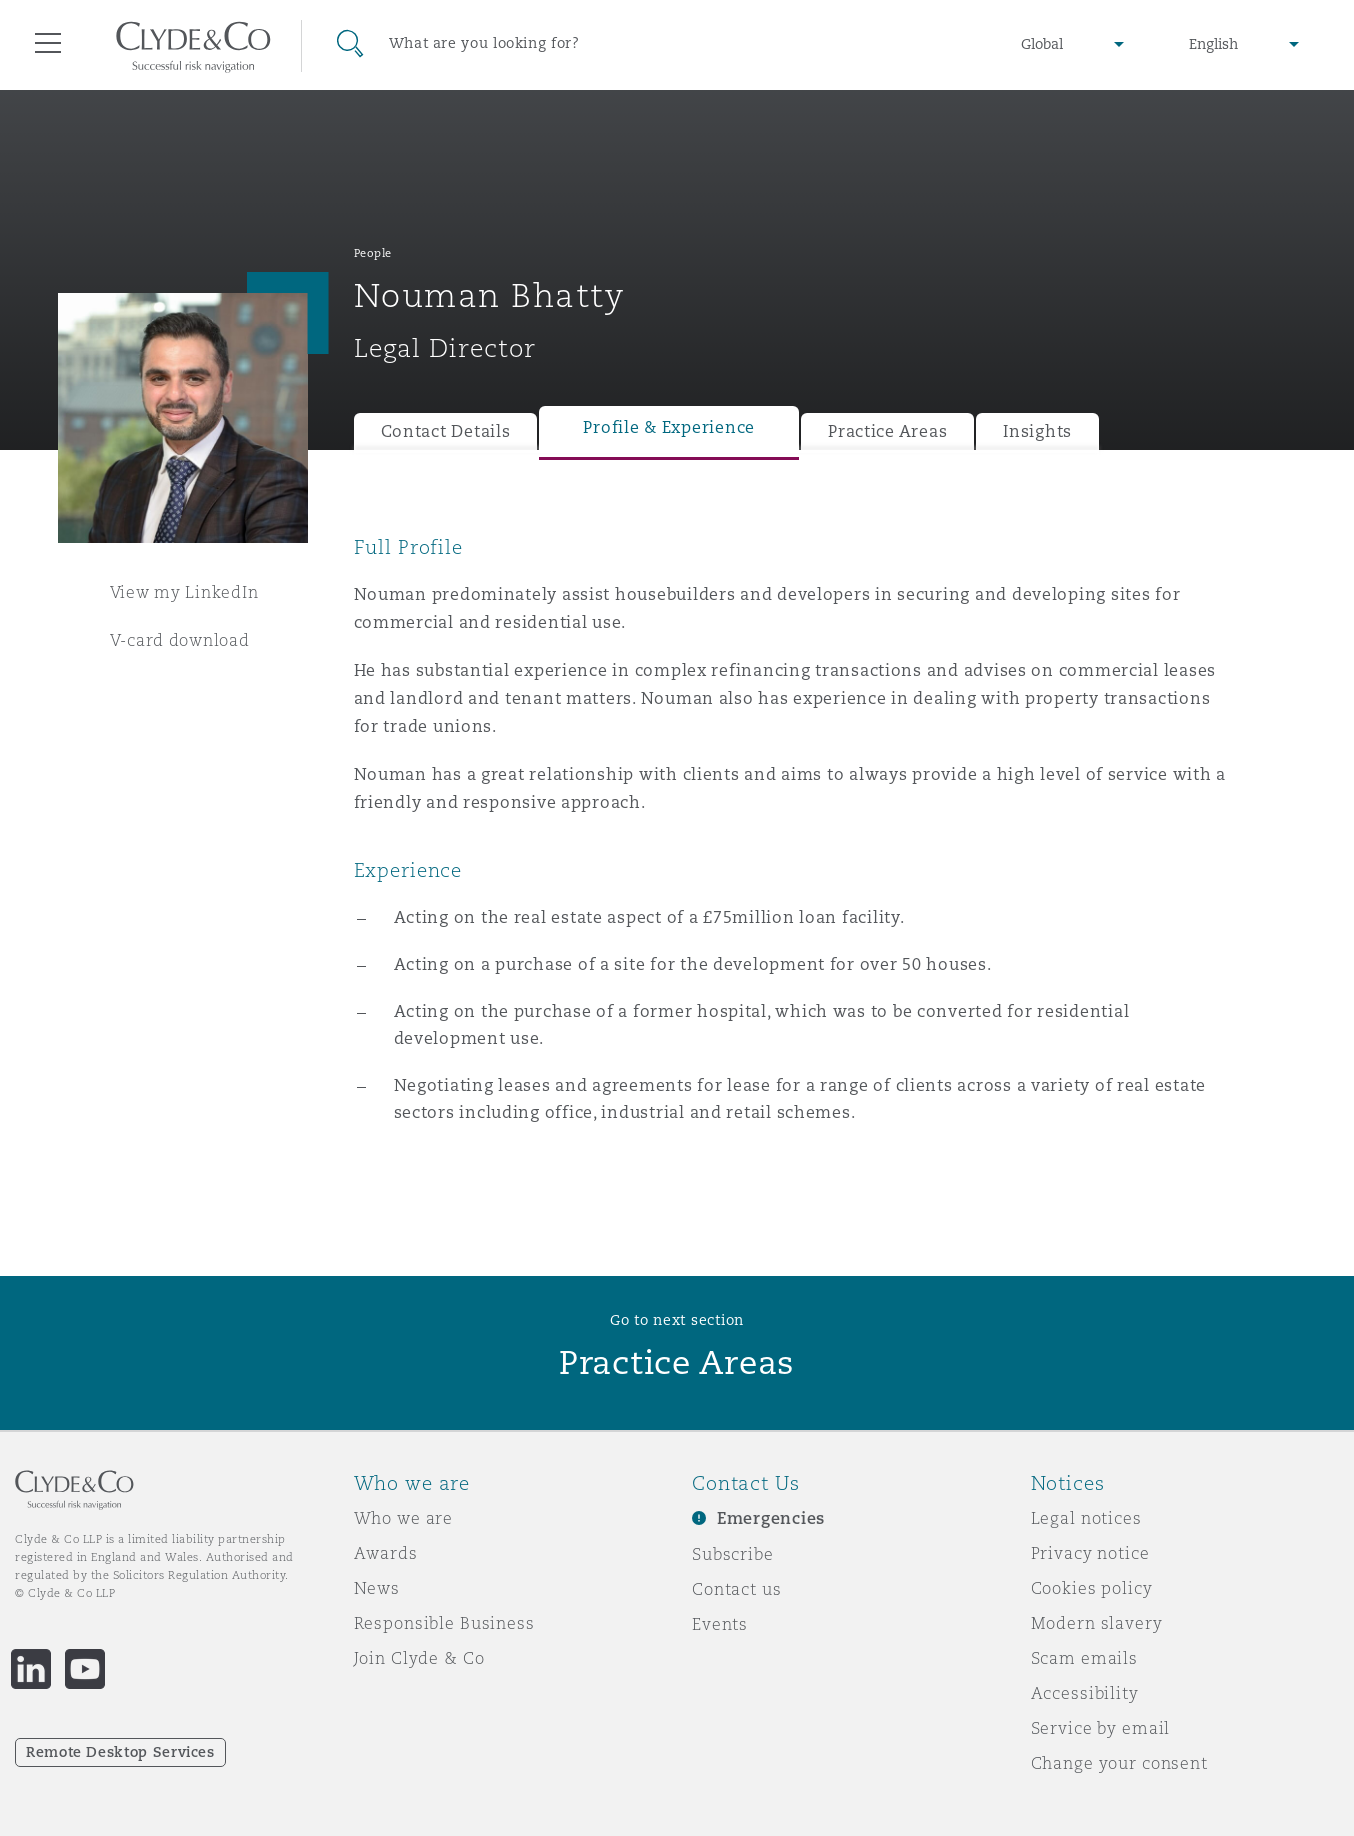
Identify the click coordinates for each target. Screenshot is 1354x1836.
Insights (1037, 431)
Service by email (1101, 1728)
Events (720, 1624)
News (377, 1588)
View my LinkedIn (184, 592)
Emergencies (771, 1518)
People (373, 253)
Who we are (404, 1518)
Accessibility (1085, 1693)
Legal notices (1086, 1518)
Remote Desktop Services (120, 1752)
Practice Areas (887, 431)
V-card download (180, 640)
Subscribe (733, 1554)
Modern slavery (1097, 1623)
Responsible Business (444, 1623)
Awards (386, 1553)
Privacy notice (1090, 1553)
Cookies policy (1092, 1588)
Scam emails (1084, 1658)
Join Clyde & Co (419, 1658)
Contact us (737, 1589)
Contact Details (446, 431)
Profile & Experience (669, 427)
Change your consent (1119, 1763)
